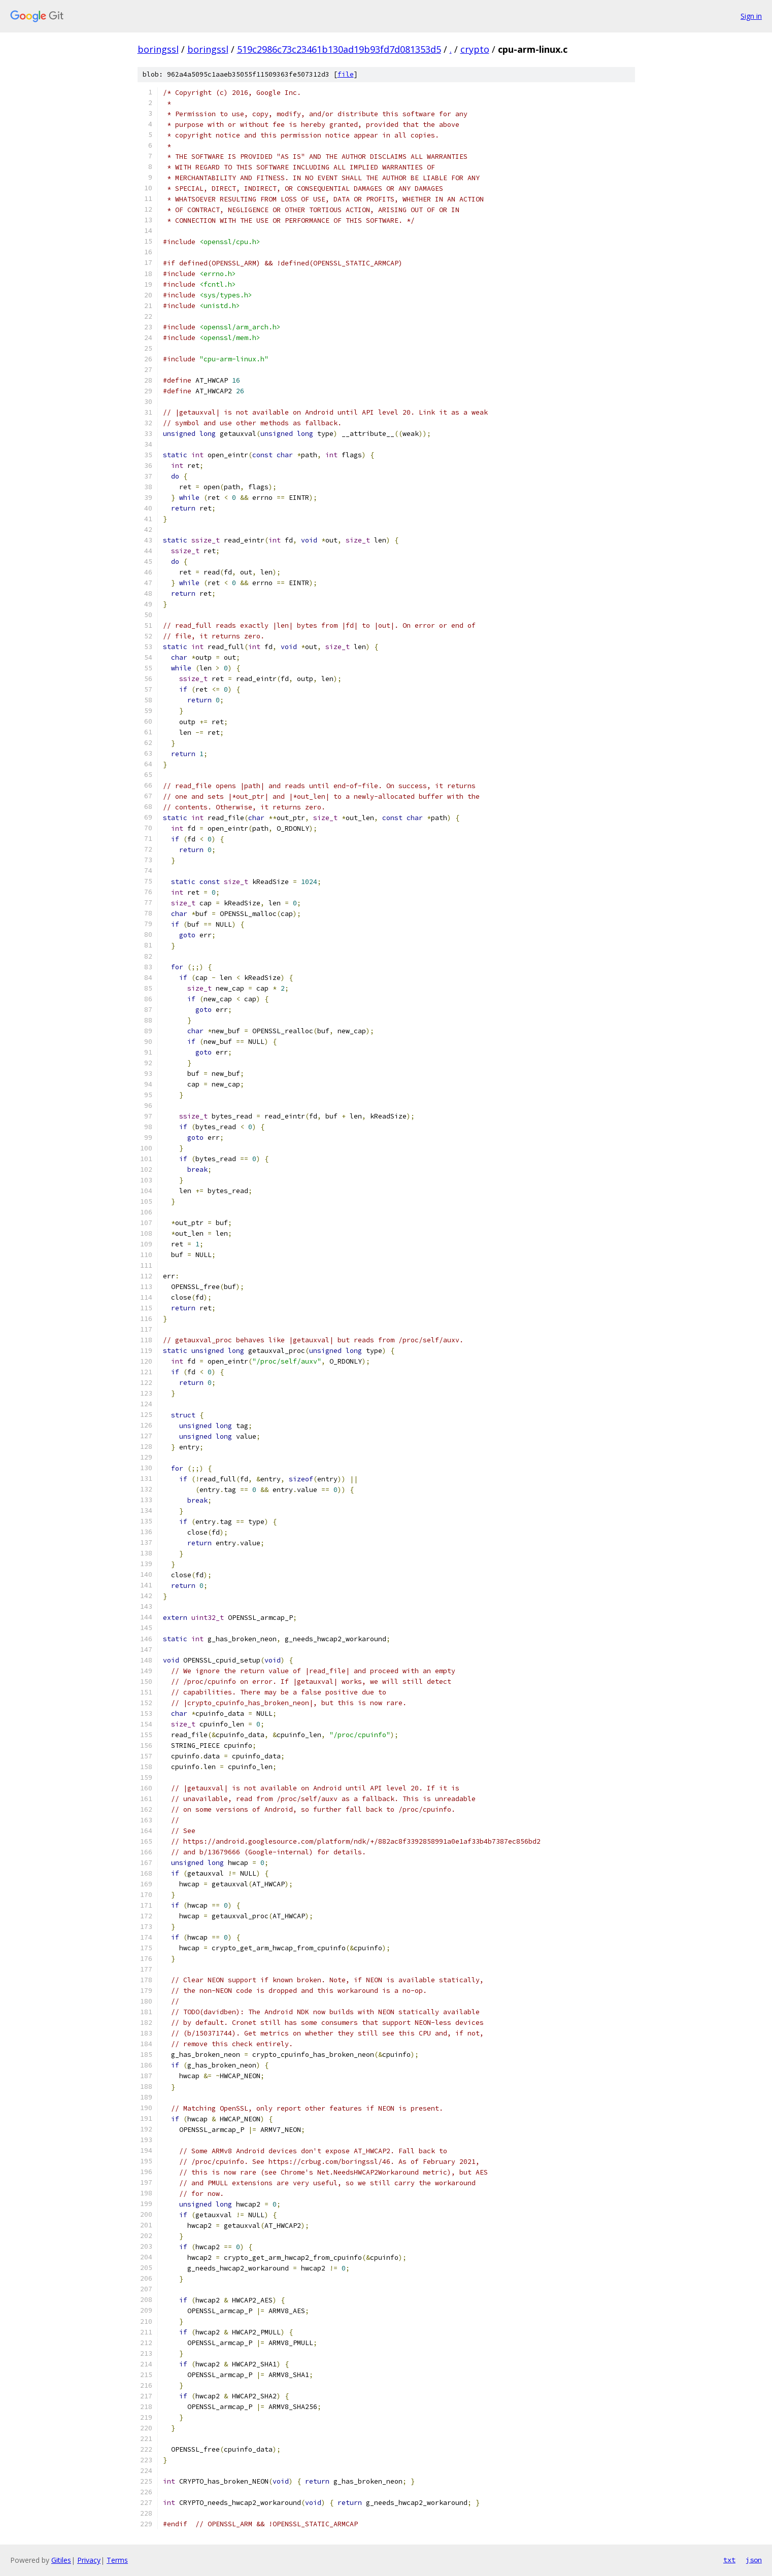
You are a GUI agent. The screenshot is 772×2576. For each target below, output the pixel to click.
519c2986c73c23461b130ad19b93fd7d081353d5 (339, 49)
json (754, 2559)
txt (729, 2559)
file (346, 74)
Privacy (88, 2560)
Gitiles (61, 2560)
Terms (117, 2560)
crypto (474, 49)
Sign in (751, 16)
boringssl (158, 49)
